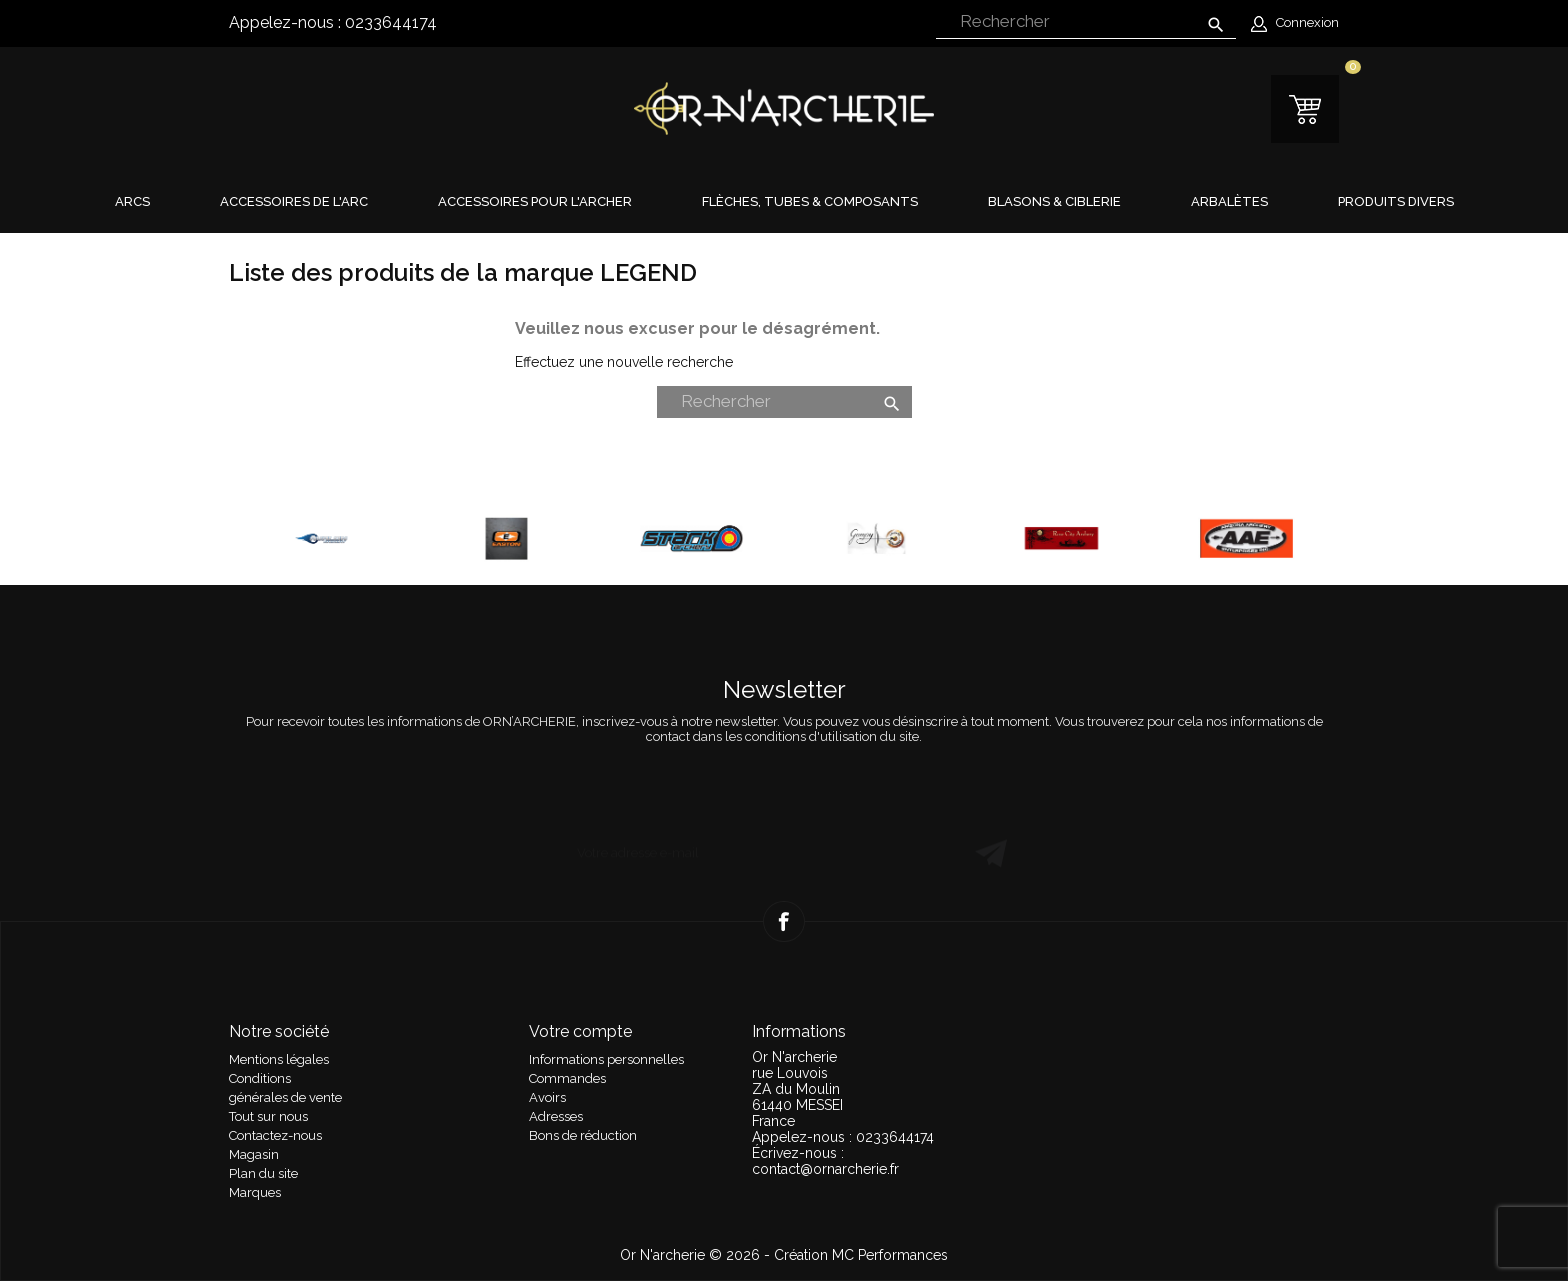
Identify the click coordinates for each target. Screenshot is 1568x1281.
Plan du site (263, 1173)
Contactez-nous (275, 1135)
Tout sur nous (268, 1116)
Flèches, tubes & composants (810, 201)
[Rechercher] (1086, 22)
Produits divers (1396, 201)
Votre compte (580, 1031)
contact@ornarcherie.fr (825, 1169)
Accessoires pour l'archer (535, 201)
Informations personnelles (606, 1059)
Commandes (567, 1078)
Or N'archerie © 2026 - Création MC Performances (784, 1255)
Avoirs (547, 1097)
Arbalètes (1229, 201)
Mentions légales (279, 1059)
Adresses (556, 1116)
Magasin (254, 1154)
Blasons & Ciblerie (1054, 201)
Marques (255, 1192)
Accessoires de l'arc (294, 201)
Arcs (132, 201)
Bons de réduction (583, 1135)
